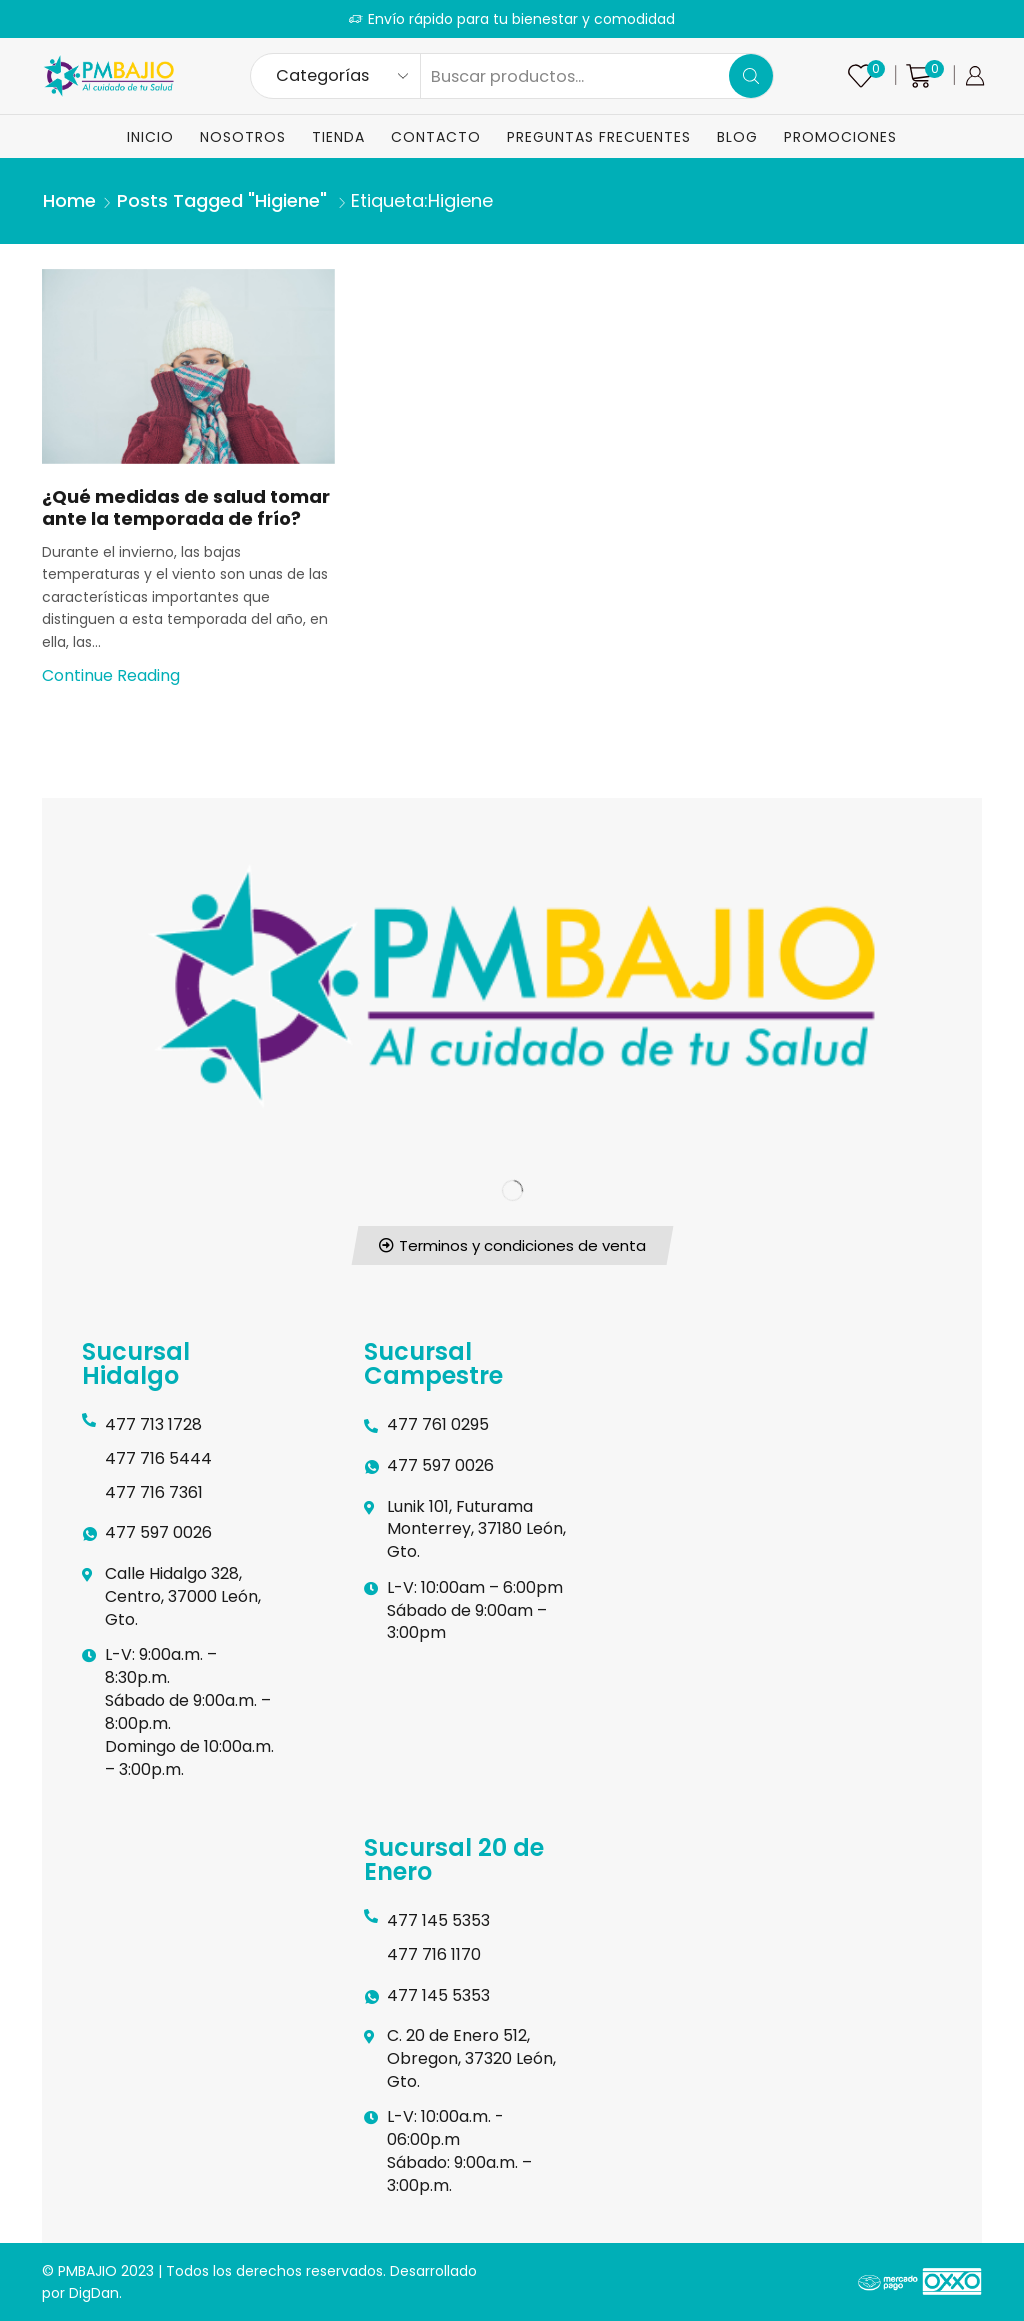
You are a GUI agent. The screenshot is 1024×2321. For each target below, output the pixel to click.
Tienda (338, 137)
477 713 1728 (153, 1424)
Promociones (840, 137)
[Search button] (751, 76)
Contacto (436, 137)
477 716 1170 (434, 1954)
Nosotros (243, 137)
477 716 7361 (154, 1492)
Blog (737, 137)
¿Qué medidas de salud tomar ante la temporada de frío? (186, 507)
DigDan (94, 2293)
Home (69, 200)
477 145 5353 (438, 1920)
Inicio (150, 137)
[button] (512, 1245)
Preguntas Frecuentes (599, 137)
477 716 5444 (158, 1458)
